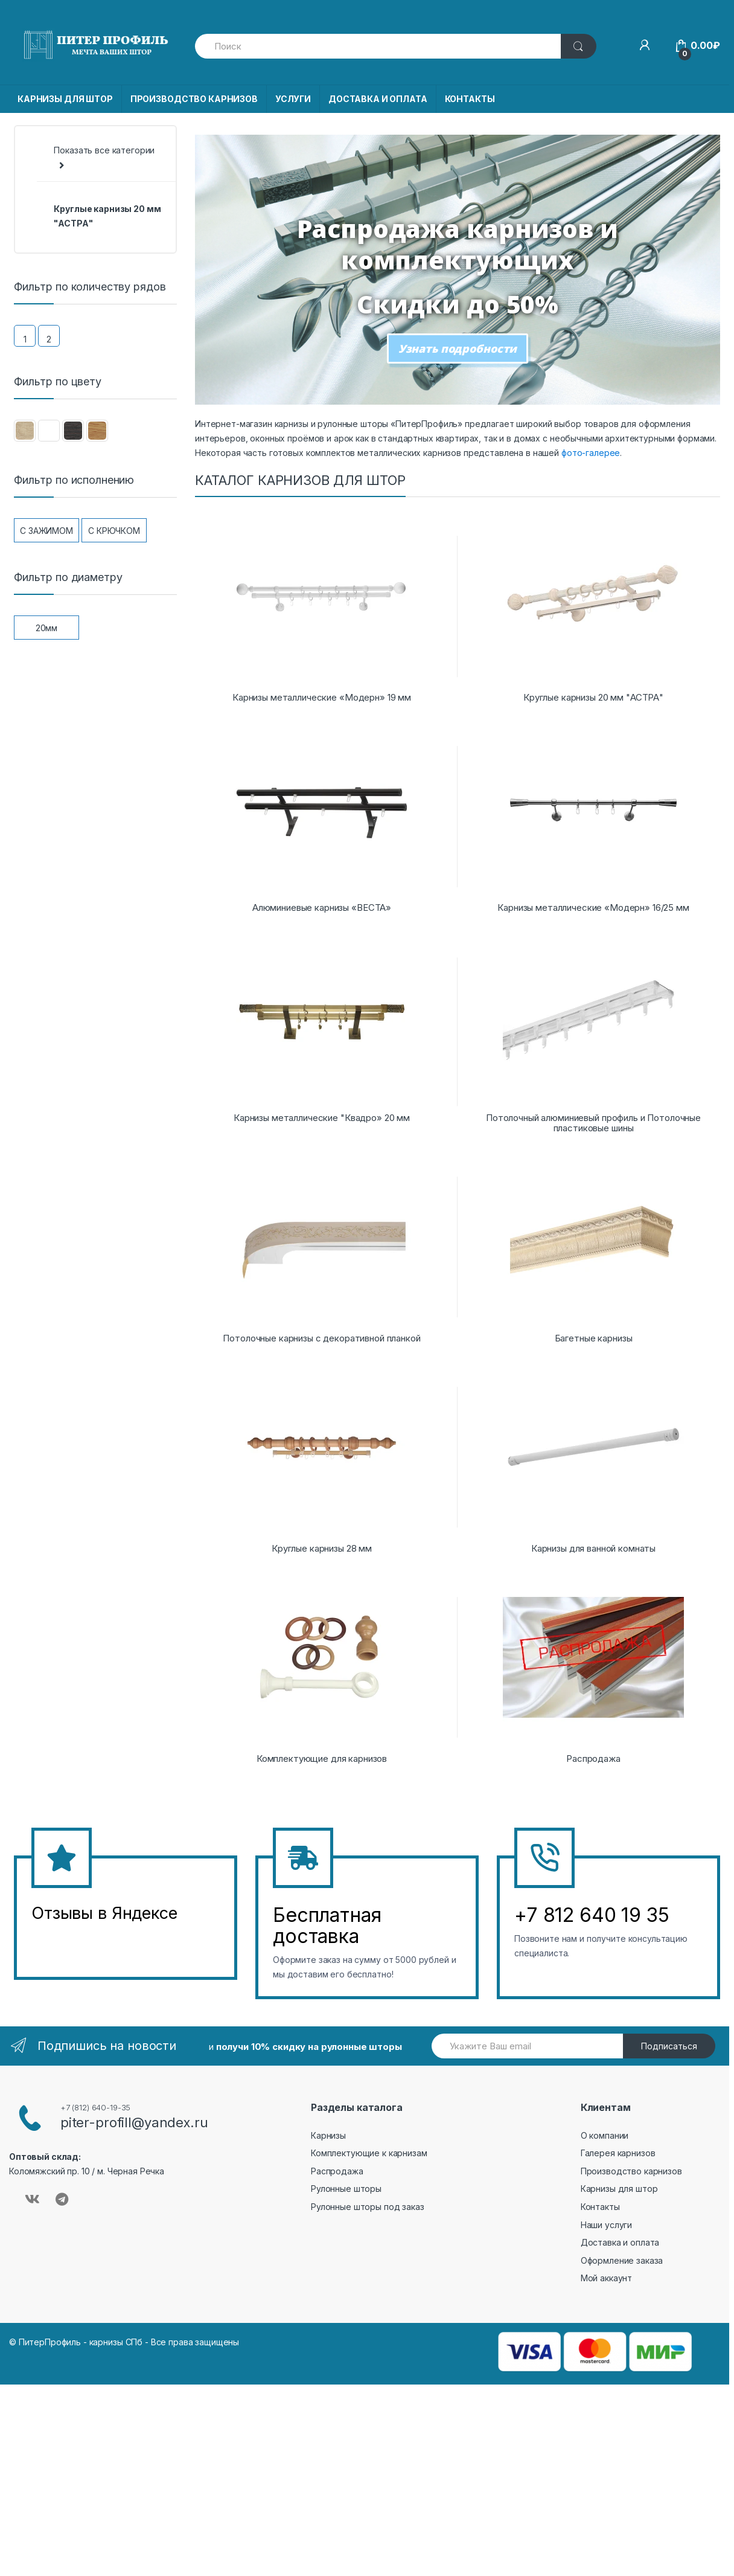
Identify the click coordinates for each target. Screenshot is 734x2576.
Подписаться (669, 2046)
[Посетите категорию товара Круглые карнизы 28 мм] (321, 1455)
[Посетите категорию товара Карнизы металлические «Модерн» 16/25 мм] (593, 814)
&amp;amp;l (76, 1943)
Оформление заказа (622, 2260)
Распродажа (337, 2171)
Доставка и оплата (620, 2242)
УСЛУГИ (293, 99)
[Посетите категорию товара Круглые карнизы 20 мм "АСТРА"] (593, 604)
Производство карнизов (631, 2171)
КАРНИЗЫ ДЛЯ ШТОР (65, 99)
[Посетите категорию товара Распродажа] (593, 1665)
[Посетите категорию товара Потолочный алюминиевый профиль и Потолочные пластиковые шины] (593, 1029)
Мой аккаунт (606, 2278)
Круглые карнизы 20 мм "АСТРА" (107, 216)
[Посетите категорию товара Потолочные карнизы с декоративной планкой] (321, 1244)
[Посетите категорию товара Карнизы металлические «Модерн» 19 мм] (321, 604)
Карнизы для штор (619, 2188)
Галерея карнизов (618, 2153)
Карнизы (328, 2135)
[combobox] (378, 46)
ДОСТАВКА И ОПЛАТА (377, 99)
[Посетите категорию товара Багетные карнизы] (593, 1244)
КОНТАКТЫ (470, 99)
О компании (605, 2135)
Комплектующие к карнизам (369, 2153)
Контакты (600, 2207)
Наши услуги (606, 2225)
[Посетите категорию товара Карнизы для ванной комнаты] (593, 1455)
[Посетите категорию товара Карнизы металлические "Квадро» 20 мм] (321, 1024)
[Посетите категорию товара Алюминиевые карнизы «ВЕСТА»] (321, 814)
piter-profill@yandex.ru (134, 2122)
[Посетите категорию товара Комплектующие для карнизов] (321, 1665)
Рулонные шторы (346, 2188)
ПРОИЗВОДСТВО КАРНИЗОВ (194, 99)
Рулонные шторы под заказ (367, 2207)
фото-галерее (590, 453)
